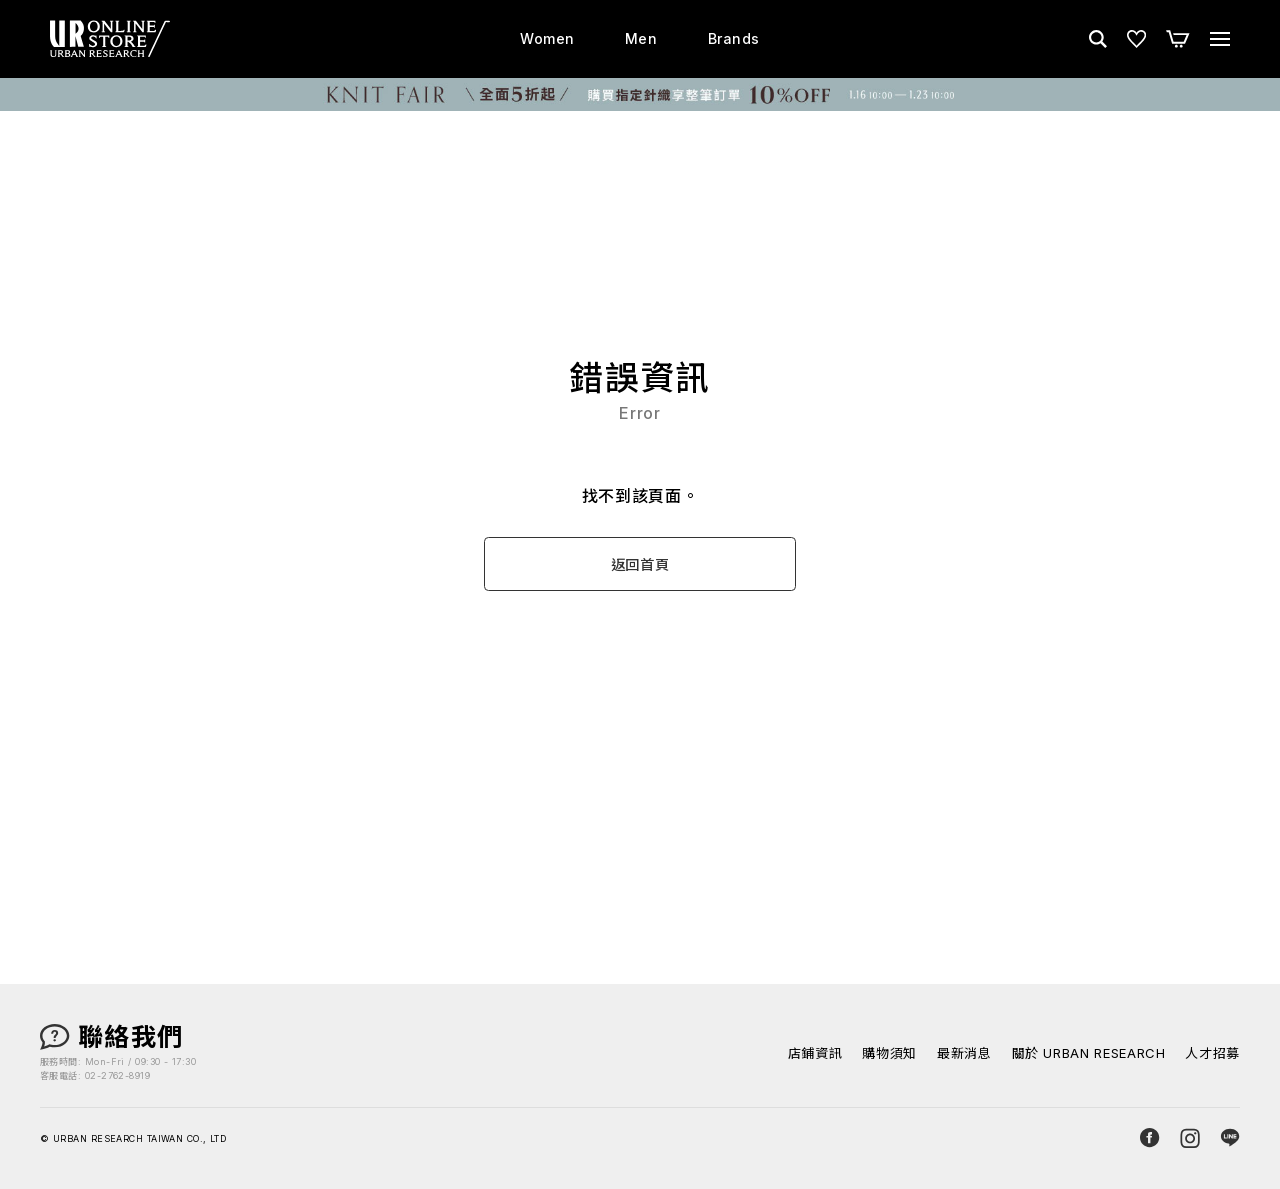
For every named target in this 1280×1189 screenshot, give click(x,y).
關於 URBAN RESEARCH (1089, 1053)
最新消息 (964, 1053)
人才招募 (1212, 1053)
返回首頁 (640, 564)
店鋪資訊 (815, 1053)
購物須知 (889, 1053)
